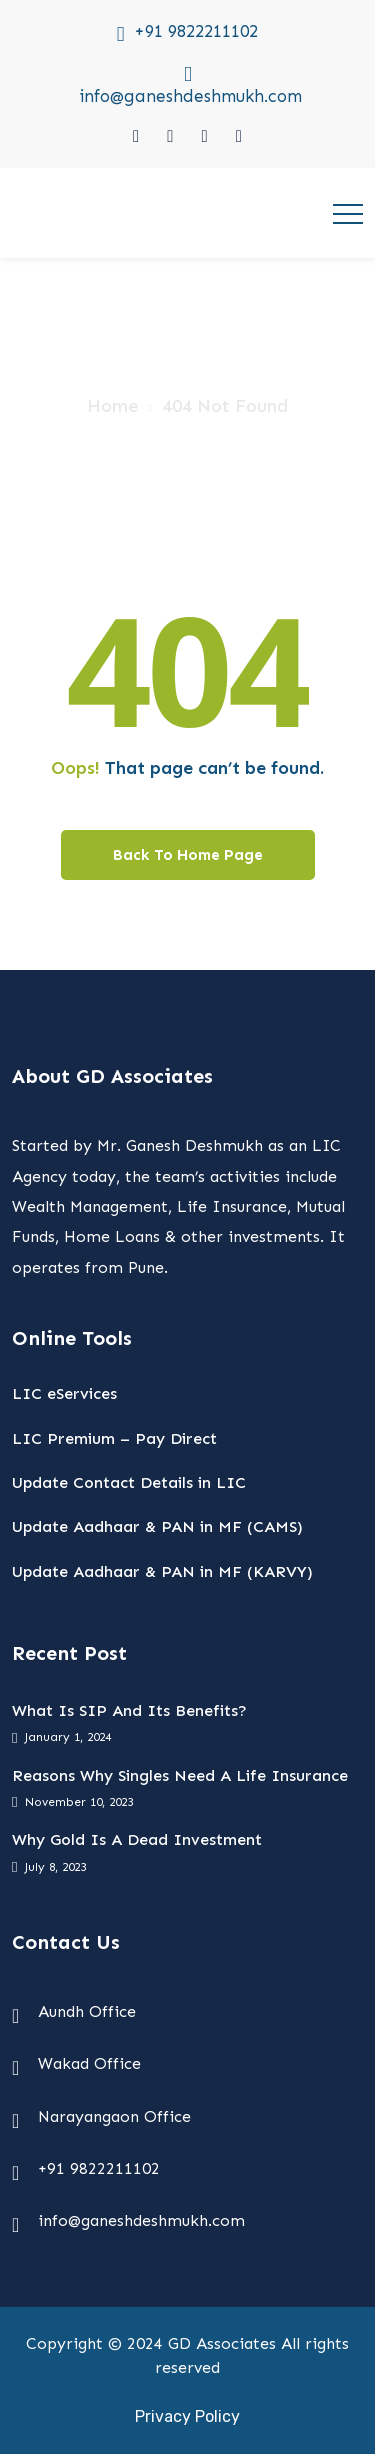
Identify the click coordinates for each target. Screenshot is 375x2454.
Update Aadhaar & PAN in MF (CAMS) (157, 1526)
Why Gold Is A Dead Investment (137, 1839)
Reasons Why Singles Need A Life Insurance (180, 1775)
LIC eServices (64, 1393)
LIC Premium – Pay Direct (114, 1438)
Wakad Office (89, 2063)
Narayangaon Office (114, 2116)
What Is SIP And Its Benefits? (129, 1710)
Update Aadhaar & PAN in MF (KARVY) (162, 1571)
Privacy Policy (187, 2416)
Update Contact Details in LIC (129, 1482)
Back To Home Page (188, 855)
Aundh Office (87, 2011)
